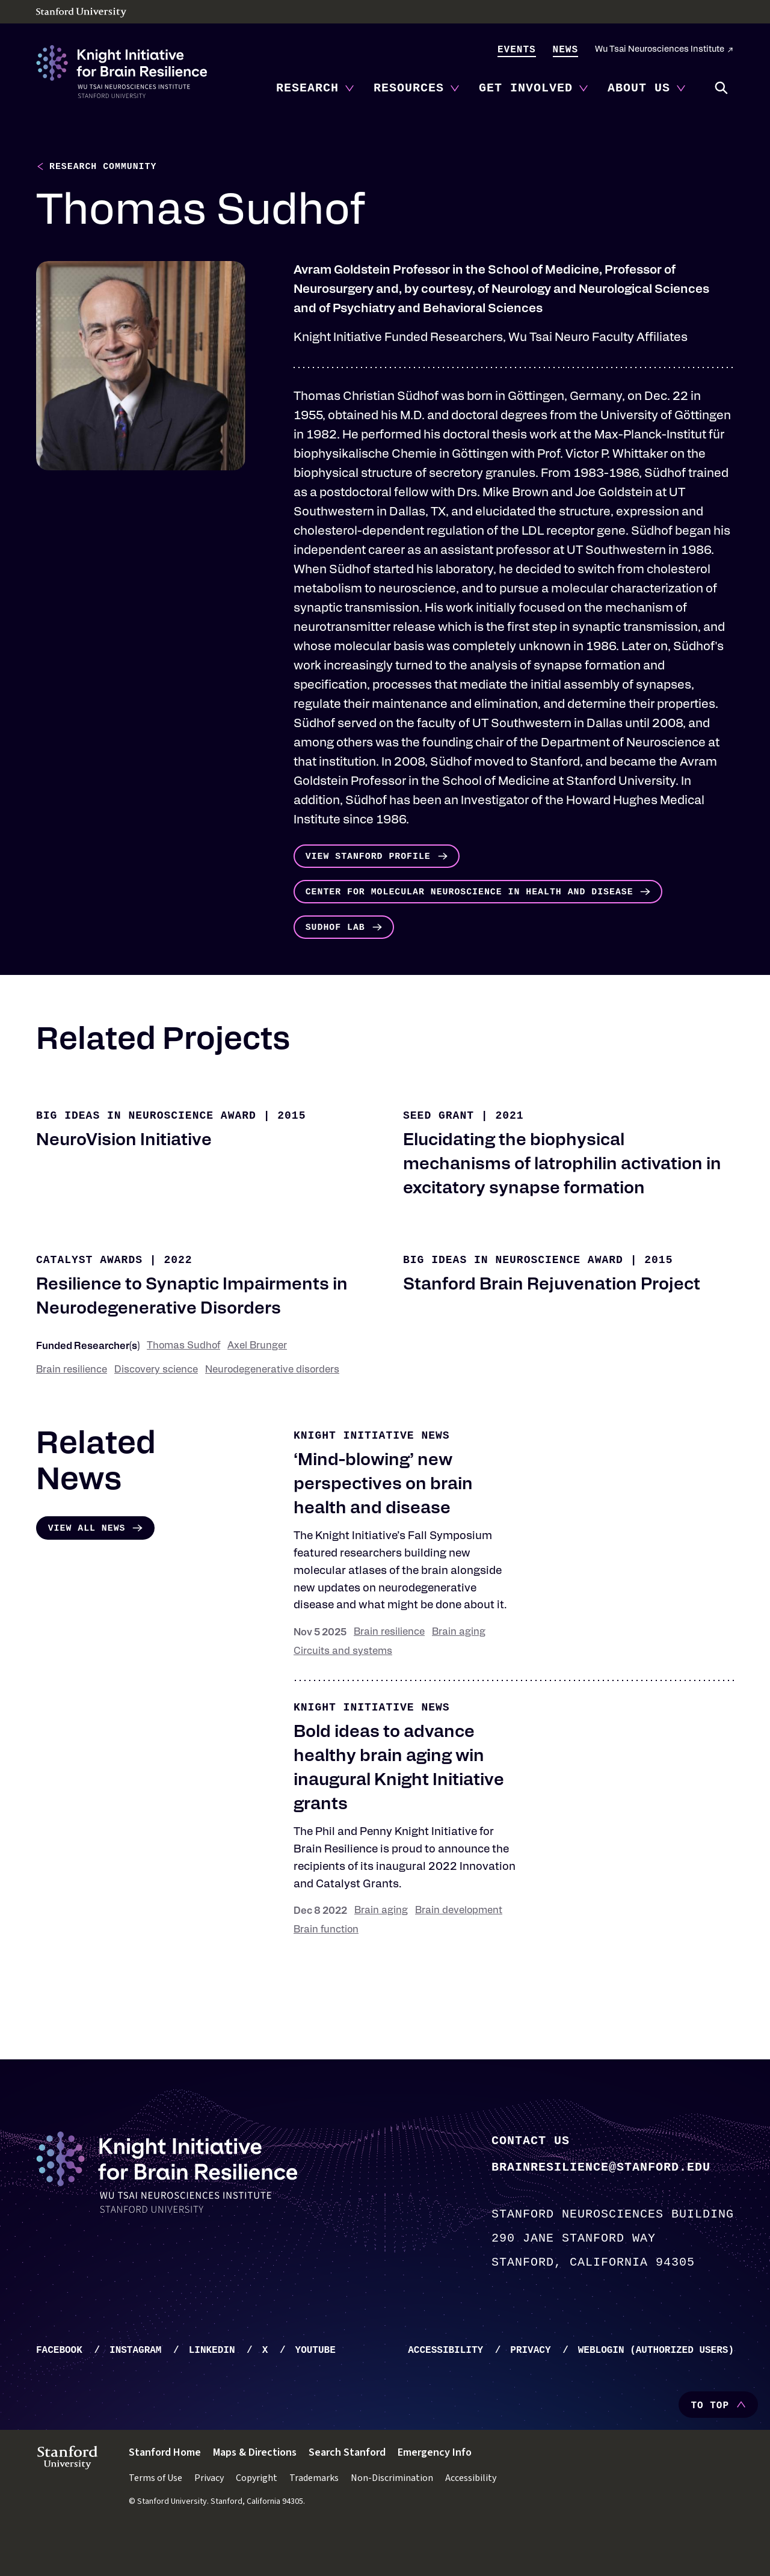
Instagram (135, 2393)
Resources (409, 88)
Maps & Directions (255, 2495)
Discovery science (156, 1413)
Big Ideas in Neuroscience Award (146, 1159)
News (565, 50)
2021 (509, 1159)
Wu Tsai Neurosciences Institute (659, 49)
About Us (639, 88)
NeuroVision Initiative (124, 1184)
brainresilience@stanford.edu (600, 2209)
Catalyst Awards (89, 1303)
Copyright (256, 2521)
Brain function (326, 1973)
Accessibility (445, 2393)
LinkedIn (212, 2393)
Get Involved (526, 88)
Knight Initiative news (372, 1479)
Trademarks (314, 2521)
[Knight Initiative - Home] (121, 71)
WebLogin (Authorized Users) (656, 2393)
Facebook (59, 2393)
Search (722, 88)
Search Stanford (347, 2495)
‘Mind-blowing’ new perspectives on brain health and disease (383, 1528)
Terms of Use (155, 2521)
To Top (710, 2449)
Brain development (458, 1954)
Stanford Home (165, 2495)
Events (516, 50)
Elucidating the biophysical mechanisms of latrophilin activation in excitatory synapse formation (562, 1208)
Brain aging (458, 1675)
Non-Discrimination (392, 2521)
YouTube (315, 2393)
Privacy (530, 2393)
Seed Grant (438, 1159)
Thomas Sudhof (183, 1389)
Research (307, 88)
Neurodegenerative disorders (272, 1413)
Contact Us (530, 2183)
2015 (291, 1159)
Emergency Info (435, 2495)
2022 (178, 1303)
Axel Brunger (257, 1389)
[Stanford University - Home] (385, 12)
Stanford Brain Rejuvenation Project (551, 1328)
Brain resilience (71, 1413)
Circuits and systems (343, 1695)
